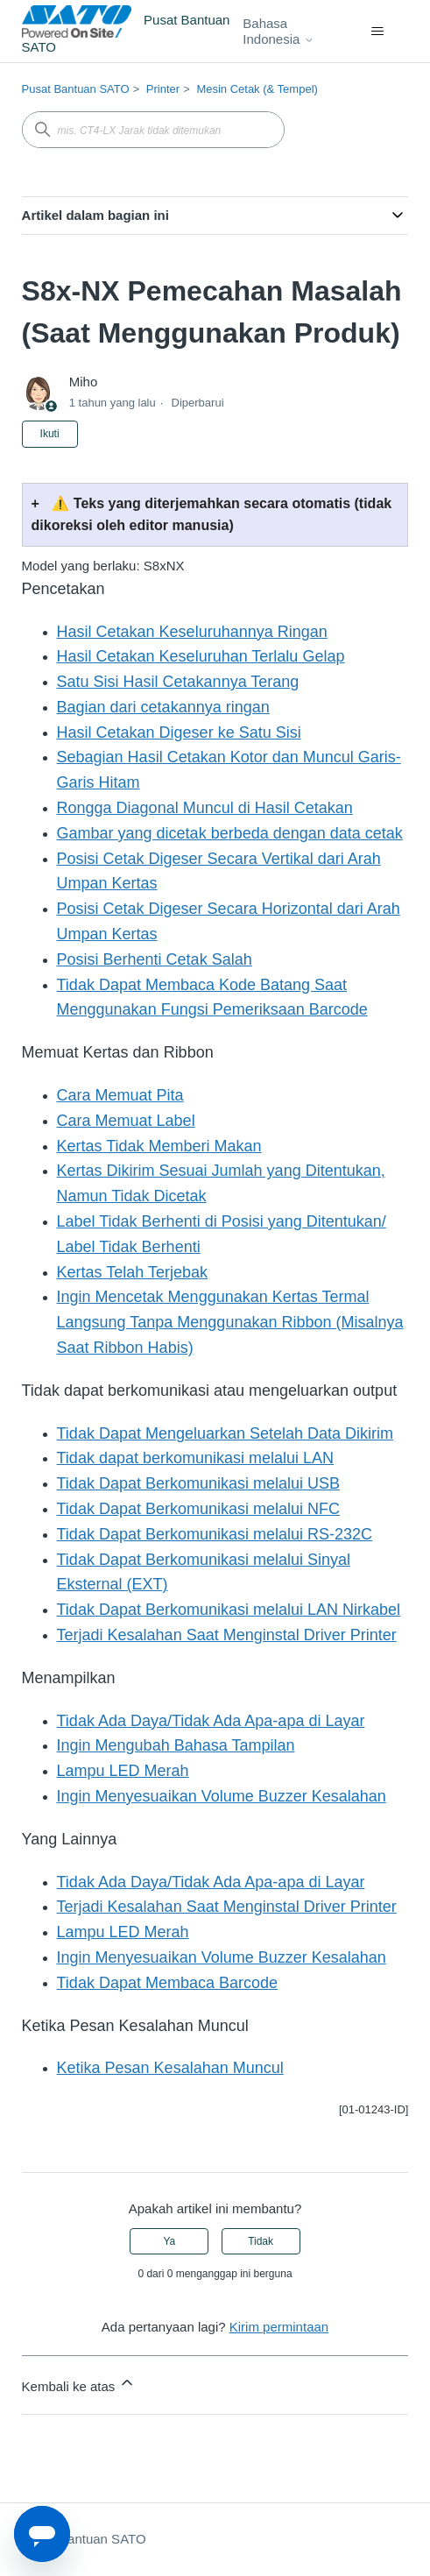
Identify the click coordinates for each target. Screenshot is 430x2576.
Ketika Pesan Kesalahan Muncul (170, 2068)
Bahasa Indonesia (278, 31)
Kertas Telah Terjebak (132, 1272)
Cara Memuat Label (126, 1120)
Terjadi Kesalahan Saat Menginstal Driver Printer (227, 1635)
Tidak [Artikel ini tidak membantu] (260, 2241)
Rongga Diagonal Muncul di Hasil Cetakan (205, 808)
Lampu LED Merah (123, 1771)
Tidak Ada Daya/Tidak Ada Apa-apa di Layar (211, 1721)
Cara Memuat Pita (120, 1095)
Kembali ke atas (79, 2384)
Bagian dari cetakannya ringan (163, 707)
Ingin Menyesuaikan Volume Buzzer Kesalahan (221, 1796)
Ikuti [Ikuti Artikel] (50, 434)
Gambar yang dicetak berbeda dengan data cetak (230, 833)
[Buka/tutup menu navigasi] (377, 32)
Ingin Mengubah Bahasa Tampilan (176, 1745)
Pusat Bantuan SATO (76, 89)
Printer (163, 89)
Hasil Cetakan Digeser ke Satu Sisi (179, 732)
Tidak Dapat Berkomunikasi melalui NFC (198, 1509)
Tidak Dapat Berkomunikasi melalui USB (198, 1483)
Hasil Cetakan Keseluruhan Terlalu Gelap (201, 656)
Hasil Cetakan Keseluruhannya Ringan (192, 631)
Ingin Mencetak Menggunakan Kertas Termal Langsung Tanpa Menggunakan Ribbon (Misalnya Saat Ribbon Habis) (230, 1322)
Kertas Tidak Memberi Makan (159, 1146)
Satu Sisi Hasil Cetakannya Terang (178, 681)
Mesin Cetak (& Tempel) (256, 89)
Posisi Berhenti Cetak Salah (154, 959)
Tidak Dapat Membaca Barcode (167, 1983)
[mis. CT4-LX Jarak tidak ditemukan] (153, 129)
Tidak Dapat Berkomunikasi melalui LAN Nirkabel (229, 1609)
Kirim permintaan (278, 2326)
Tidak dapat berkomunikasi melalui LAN (196, 1458)
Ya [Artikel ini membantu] (170, 2241)
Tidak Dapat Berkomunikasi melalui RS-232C (214, 1534)
